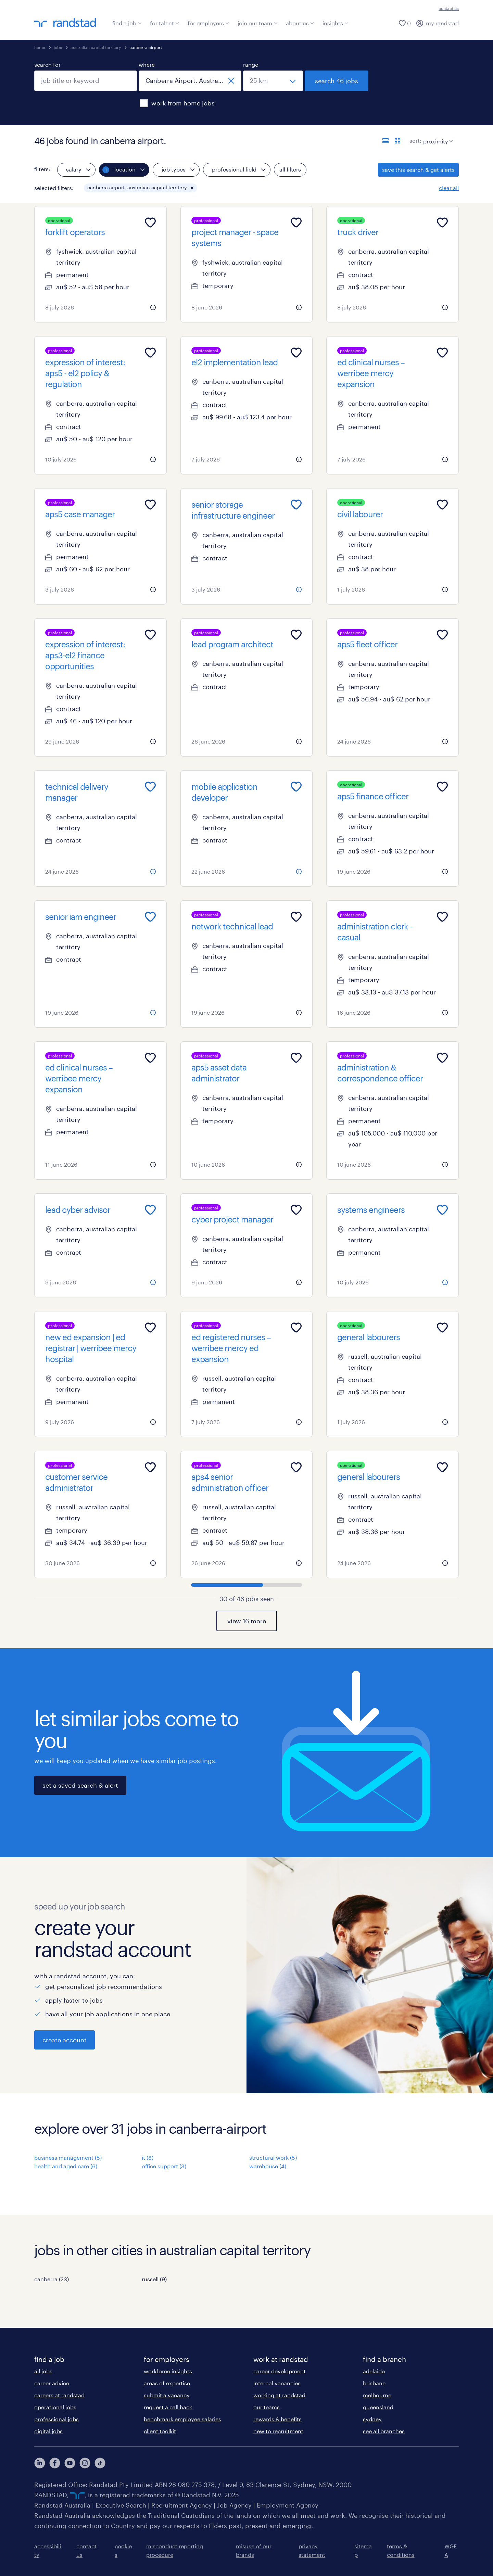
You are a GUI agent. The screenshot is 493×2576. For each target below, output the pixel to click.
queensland (378, 2407)
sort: (415, 140)
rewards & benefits (277, 2419)
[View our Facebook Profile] (54, 2463)
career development (279, 2371)
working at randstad (279, 2395)
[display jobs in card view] (397, 140)
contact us (449, 8)
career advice (51, 2383)
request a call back (168, 2407)
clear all (449, 188)
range (250, 64)
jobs (58, 47)
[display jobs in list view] (385, 140)
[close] (231, 80)
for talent (164, 23)
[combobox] (85, 81)
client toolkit (160, 2431)
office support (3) (164, 2166)
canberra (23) (51, 2279)
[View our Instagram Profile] (84, 2463)
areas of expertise (167, 2383)
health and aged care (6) (65, 2166)
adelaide (374, 2371)
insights (336, 23)
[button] (192, 188)
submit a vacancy (167, 2395)
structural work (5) (273, 2157)
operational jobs (55, 2407)
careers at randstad (59, 2395)
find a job (127, 23)
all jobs (43, 2371)
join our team (258, 23)
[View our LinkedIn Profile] (39, 2463)
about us (300, 23)
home (39, 47)
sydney (372, 2419)
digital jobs (48, 2431)
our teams (266, 2407)
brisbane (374, 2383)
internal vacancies (277, 2383)
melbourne (377, 2395)
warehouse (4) (267, 2166)
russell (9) (154, 2279)
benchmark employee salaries (182, 2419)
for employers (208, 23)
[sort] (436, 136)
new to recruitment (278, 2431)
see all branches (384, 2431)
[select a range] (273, 81)
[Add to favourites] (150, 222)
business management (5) (68, 2157)
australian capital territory (96, 47)
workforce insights (168, 2371)
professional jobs (56, 2419)
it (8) (147, 2157)
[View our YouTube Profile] (69, 2463)
